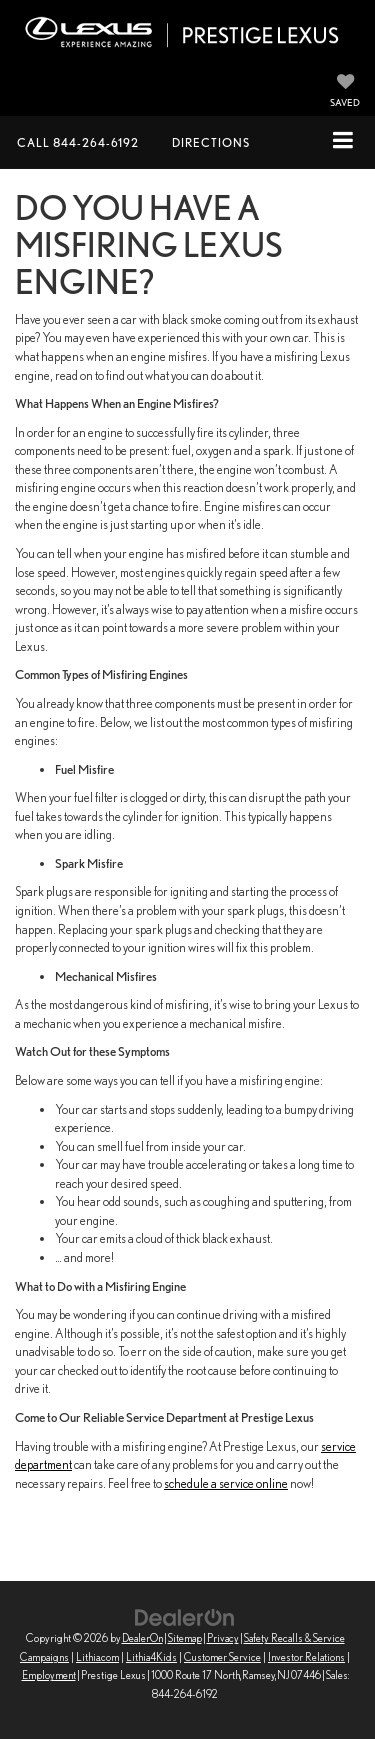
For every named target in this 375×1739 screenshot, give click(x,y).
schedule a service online (226, 1483)
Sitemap (185, 1638)
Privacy (223, 1638)
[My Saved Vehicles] (345, 92)
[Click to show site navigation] (343, 141)
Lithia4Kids (151, 1657)
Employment (49, 1675)
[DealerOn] (185, 1616)
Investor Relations (306, 1657)
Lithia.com (97, 1657)
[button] (78, 142)
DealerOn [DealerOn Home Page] (142, 1638)
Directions (211, 142)
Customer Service (222, 1657)
